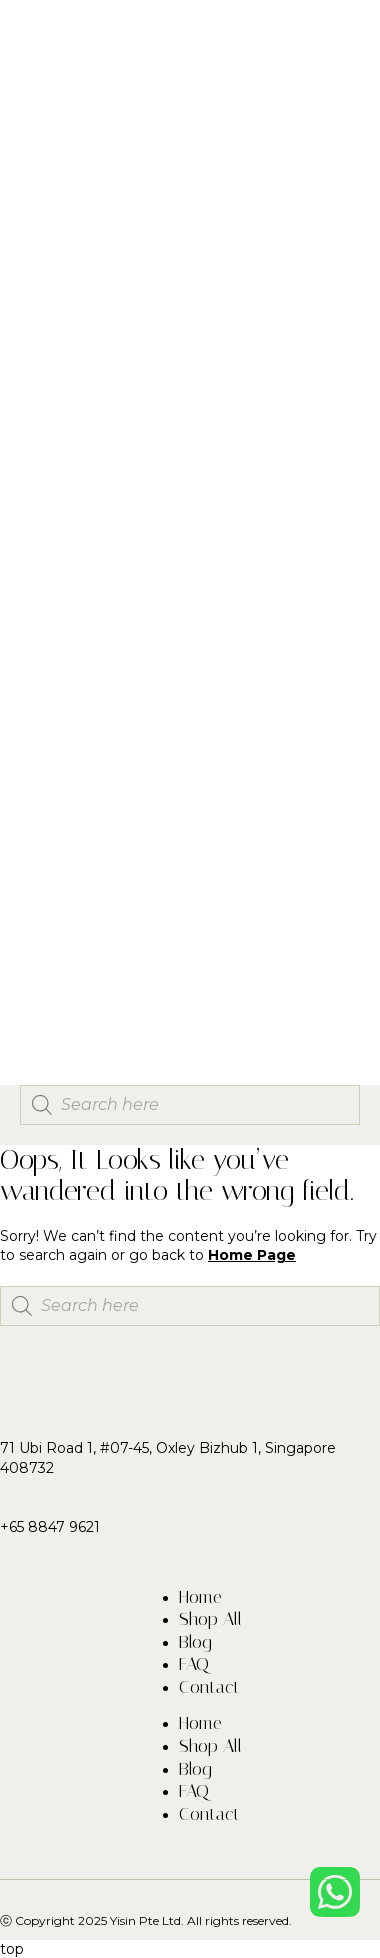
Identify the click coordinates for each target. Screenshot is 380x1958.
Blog (195, 1642)
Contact (209, 1687)
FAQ (194, 1664)
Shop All (210, 1619)
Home (200, 1597)
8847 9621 (64, 1527)
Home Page (252, 1255)
